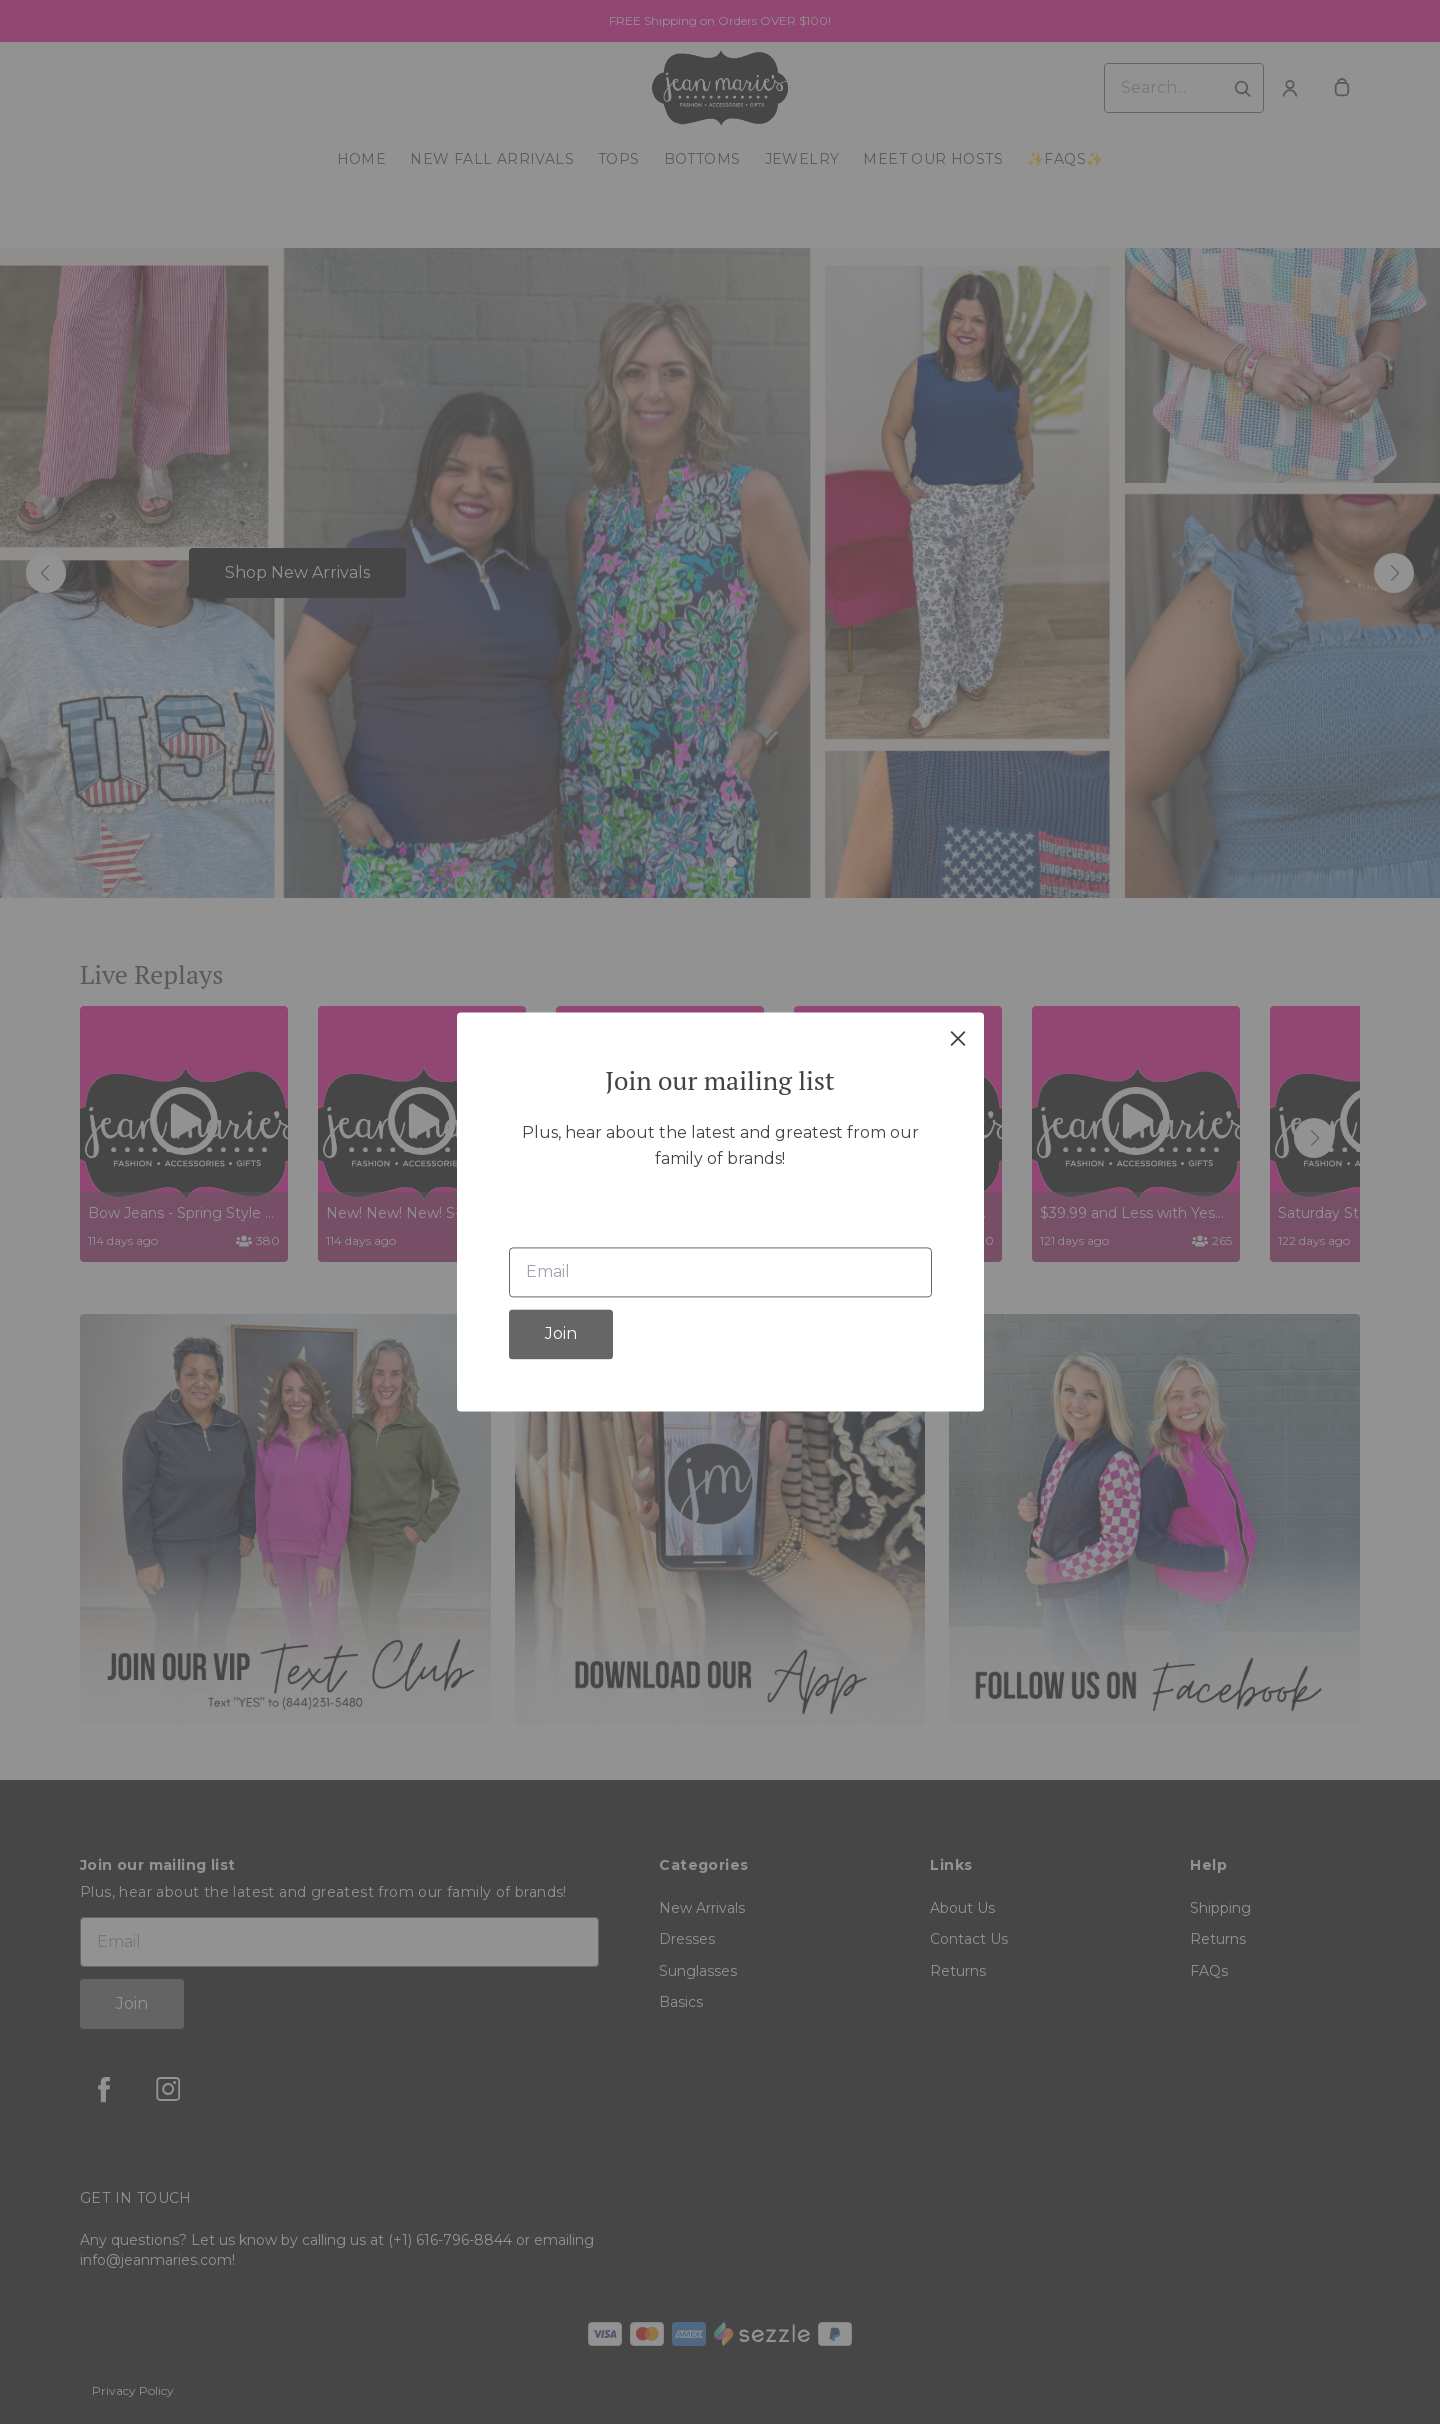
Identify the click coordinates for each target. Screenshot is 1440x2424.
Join (561, 1334)
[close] (958, 1038)
